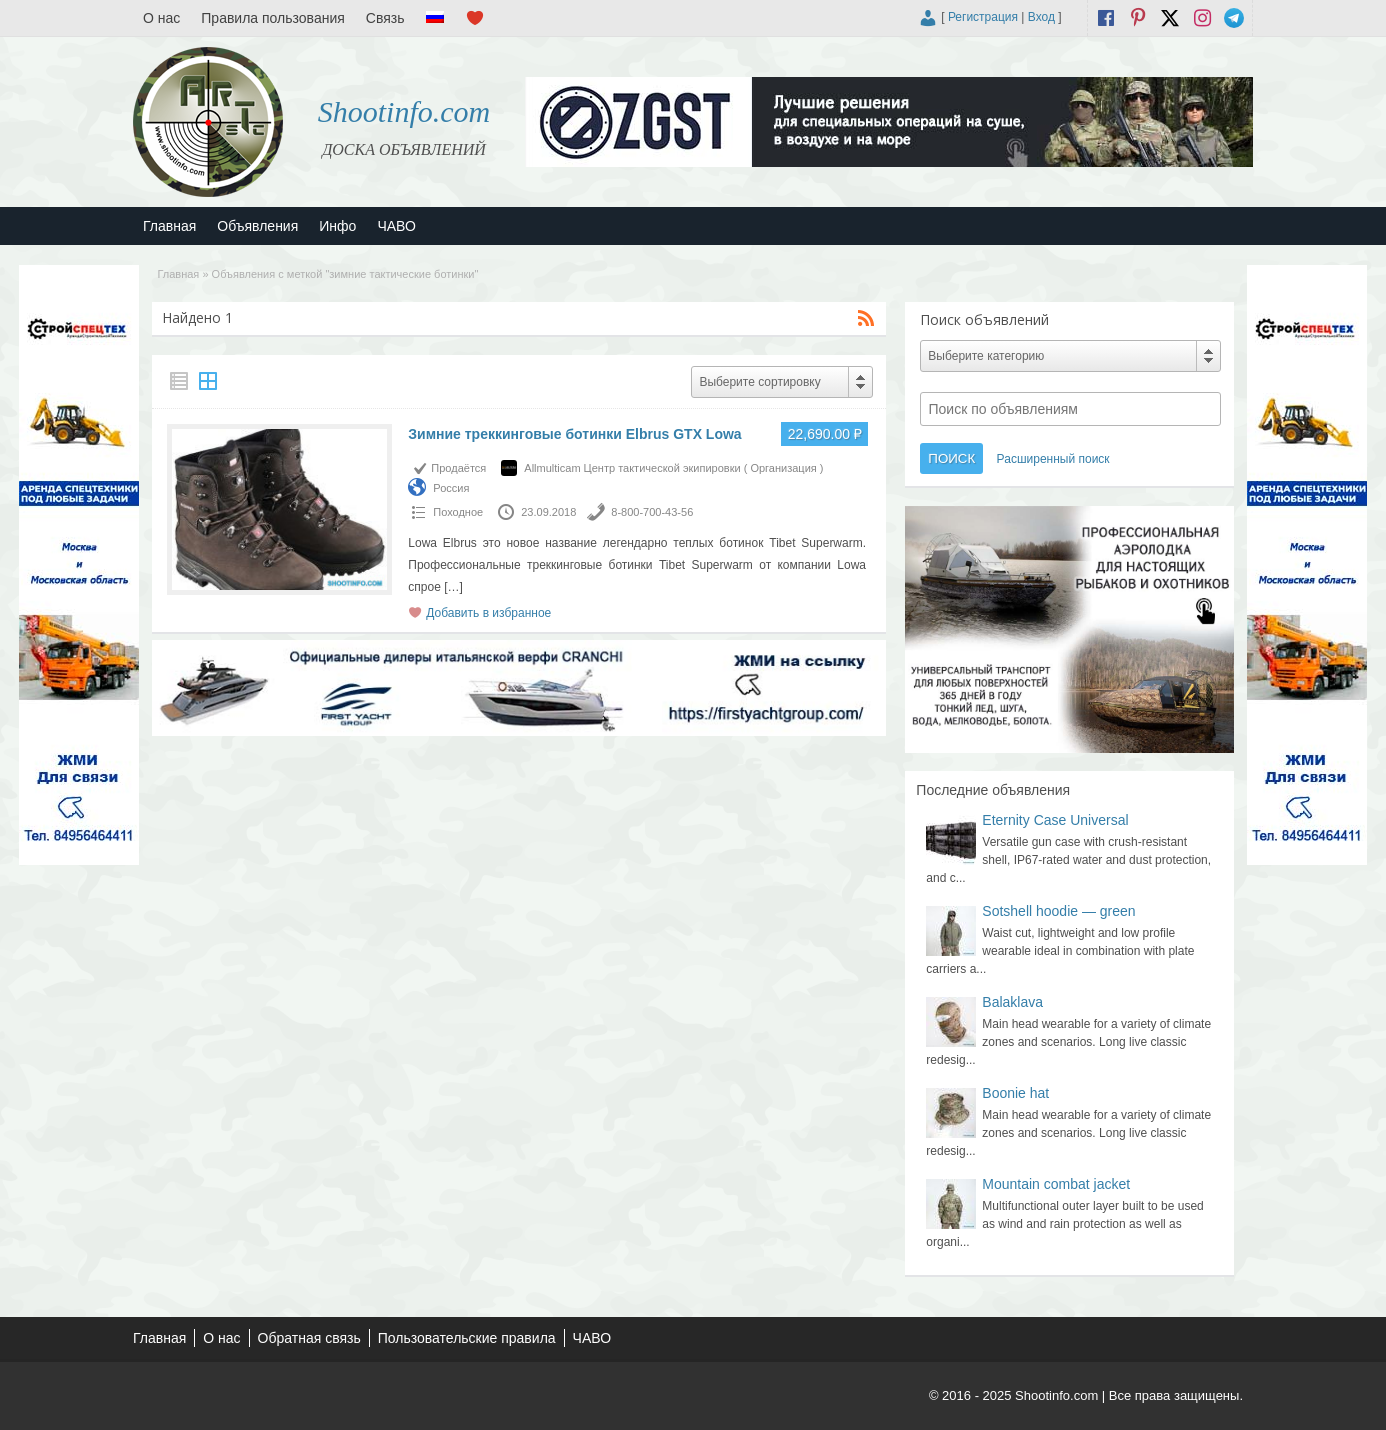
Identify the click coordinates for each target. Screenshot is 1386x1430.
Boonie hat (1015, 1093)
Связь (385, 18)
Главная (169, 226)
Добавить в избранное (488, 613)
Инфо (337, 226)
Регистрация (983, 17)
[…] (453, 587)
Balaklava (1012, 1002)
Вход (1041, 17)
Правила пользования (273, 18)
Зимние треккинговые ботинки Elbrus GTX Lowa (574, 434)
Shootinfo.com (404, 111)
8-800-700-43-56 (652, 512)
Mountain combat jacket (1056, 1184)
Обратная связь (309, 1338)
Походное (458, 512)
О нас (161, 18)
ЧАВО (396, 226)
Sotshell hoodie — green (1058, 911)
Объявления (257, 226)
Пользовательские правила (467, 1338)
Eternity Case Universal (1055, 820)
